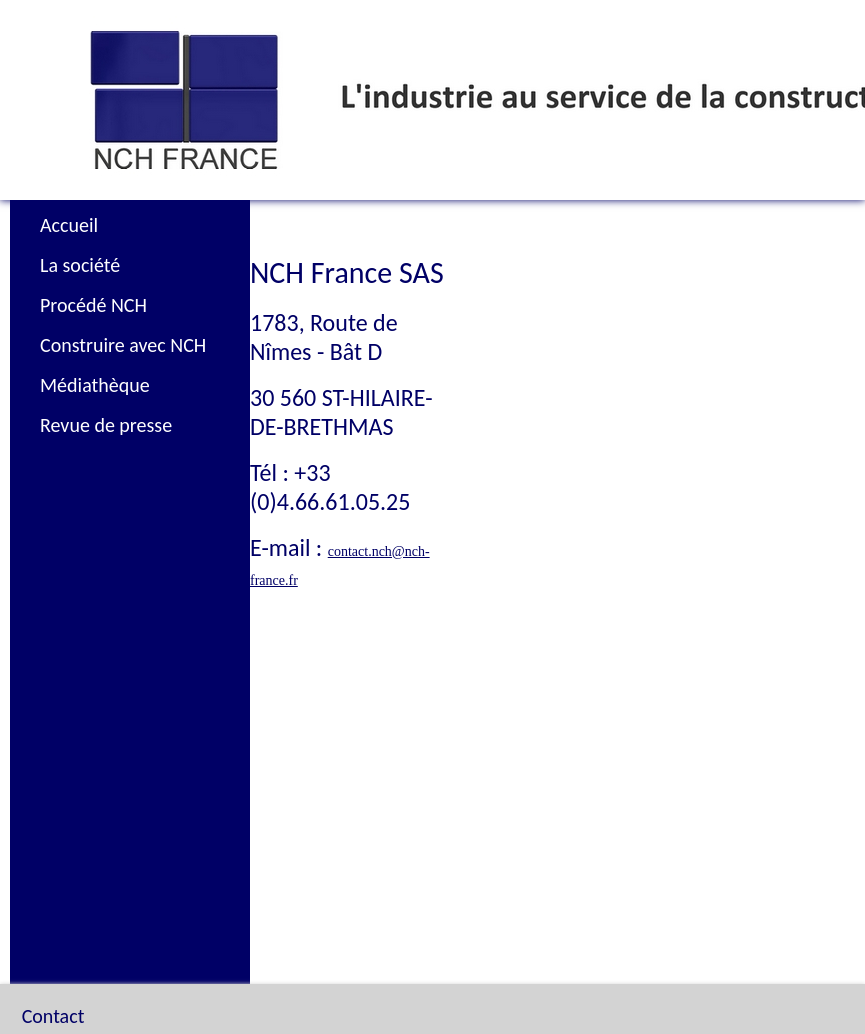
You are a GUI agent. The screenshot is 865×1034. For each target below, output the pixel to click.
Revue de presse (106, 425)
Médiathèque (95, 385)
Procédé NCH (93, 305)
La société (80, 265)
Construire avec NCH (123, 345)
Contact (53, 966)
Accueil (69, 225)
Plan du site (81, 996)
